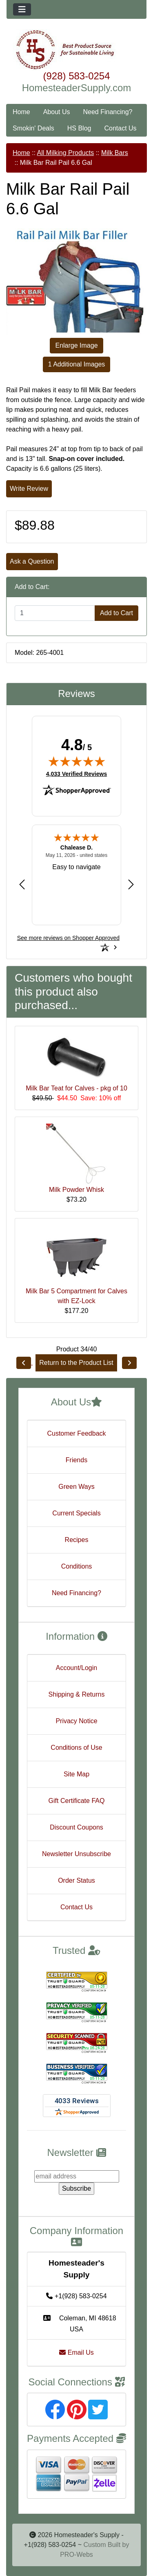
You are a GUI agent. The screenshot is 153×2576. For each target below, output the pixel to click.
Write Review (29, 488)
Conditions (76, 1566)
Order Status (76, 1880)
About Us (56, 111)
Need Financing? (108, 111)
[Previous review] (22, 884)
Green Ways (76, 1486)
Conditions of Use (76, 1747)
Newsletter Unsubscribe (76, 1853)
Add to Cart (116, 612)
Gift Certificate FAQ (77, 1800)
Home (21, 111)
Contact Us (120, 128)
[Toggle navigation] (22, 9)
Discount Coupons (76, 1827)
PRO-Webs (76, 2554)
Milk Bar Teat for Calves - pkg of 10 (76, 1088)
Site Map (76, 1774)
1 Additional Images (76, 364)
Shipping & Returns (77, 1694)
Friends (76, 1460)
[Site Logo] (76, 49)
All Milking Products (65, 152)
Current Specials (76, 1513)
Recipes (77, 1539)
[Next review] (131, 884)
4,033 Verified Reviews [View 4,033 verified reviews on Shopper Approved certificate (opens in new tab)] (76, 773)
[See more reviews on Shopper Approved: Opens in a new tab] (68, 937)
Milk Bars (114, 152)
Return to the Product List (76, 1362)
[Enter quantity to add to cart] (55, 613)
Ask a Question (32, 561)
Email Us (76, 2352)
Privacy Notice (76, 1720)
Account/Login (76, 1667)
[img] (76, 761)
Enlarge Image (76, 345)
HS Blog (79, 128)
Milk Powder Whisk (76, 1189)
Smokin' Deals (33, 128)
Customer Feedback (76, 1433)
